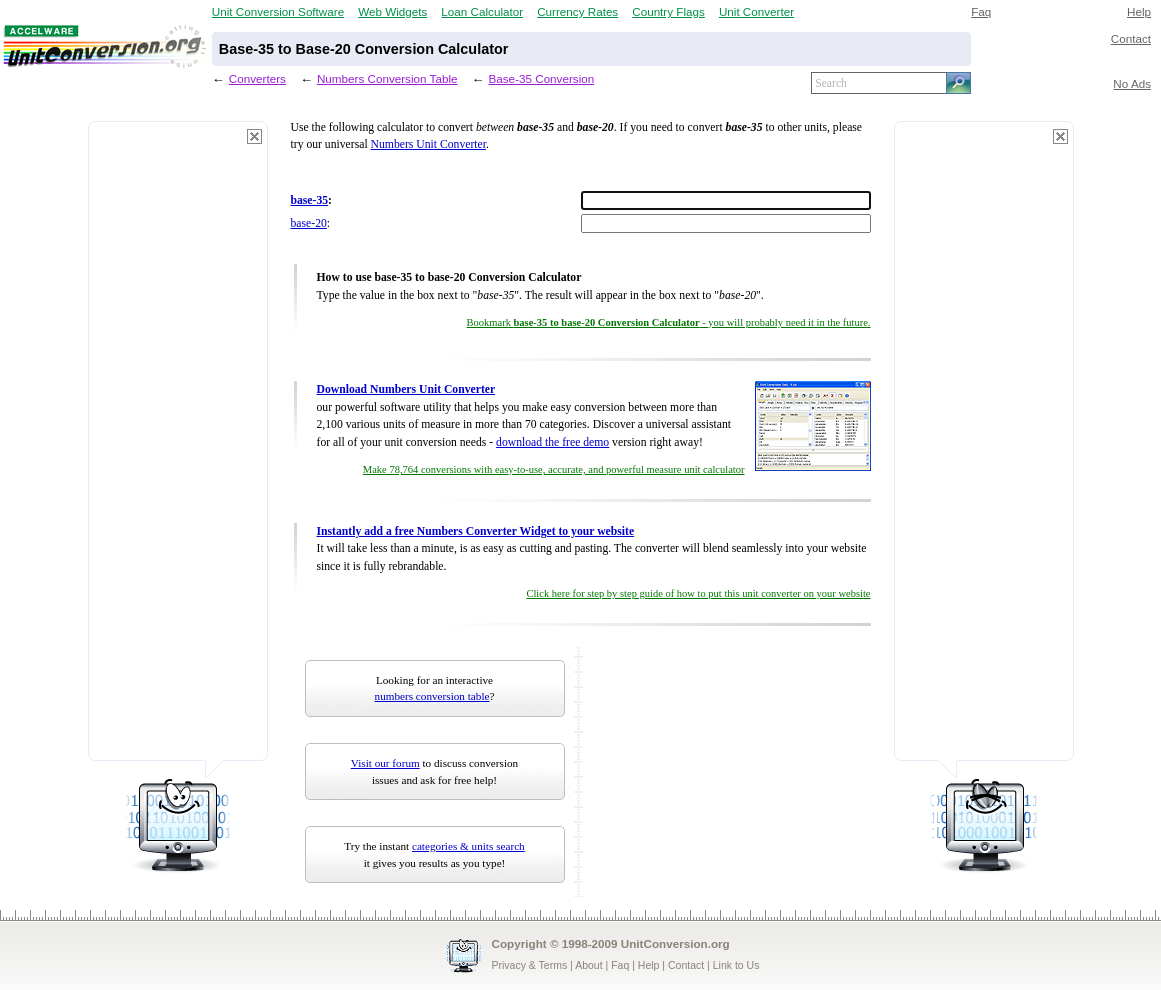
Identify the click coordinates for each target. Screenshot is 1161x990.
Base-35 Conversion (541, 78)
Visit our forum (385, 763)
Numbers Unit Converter (428, 144)
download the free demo (552, 442)
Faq (981, 11)
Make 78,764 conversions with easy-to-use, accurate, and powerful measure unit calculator (554, 469)
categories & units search (468, 846)
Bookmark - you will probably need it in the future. (669, 322)
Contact (1131, 38)
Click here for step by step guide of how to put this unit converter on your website (698, 593)
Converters (257, 78)
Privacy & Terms (530, 965)
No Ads (1132, 83)
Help (1139, 11)
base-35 (310, 200)
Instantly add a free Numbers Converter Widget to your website (476, 531)
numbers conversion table (432, 696)
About (588, 965)
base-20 (309, 223)
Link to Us (736, 965)
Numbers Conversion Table (387, 78)
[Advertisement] (178, 450)
